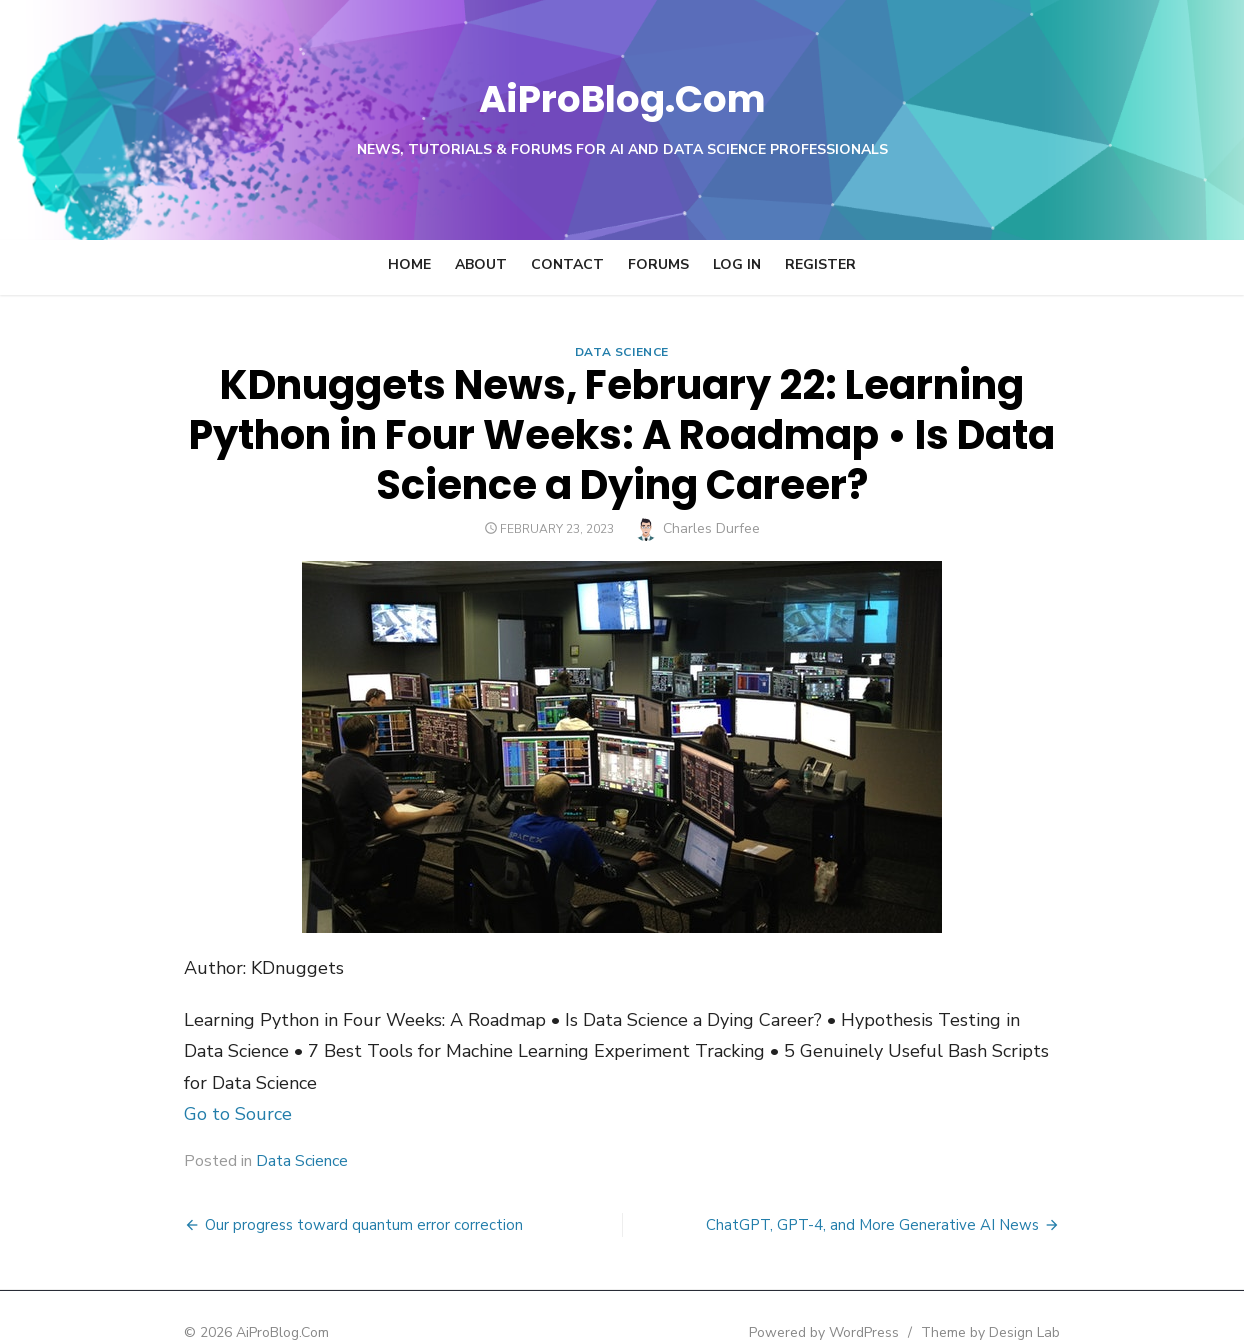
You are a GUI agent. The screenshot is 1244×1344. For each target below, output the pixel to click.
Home (409, 264)
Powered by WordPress (876, 1300)
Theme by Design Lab (1042, 1300)
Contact (567, 264)
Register (820, 264)
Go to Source (186, 1083)
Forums (658, 264)
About (481, 264)
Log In (737, 264)
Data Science (622, 352)
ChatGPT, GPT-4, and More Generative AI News (924, 1193)
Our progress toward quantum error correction (312, 1193)
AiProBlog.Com (622, 95)
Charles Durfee (711, 528)
